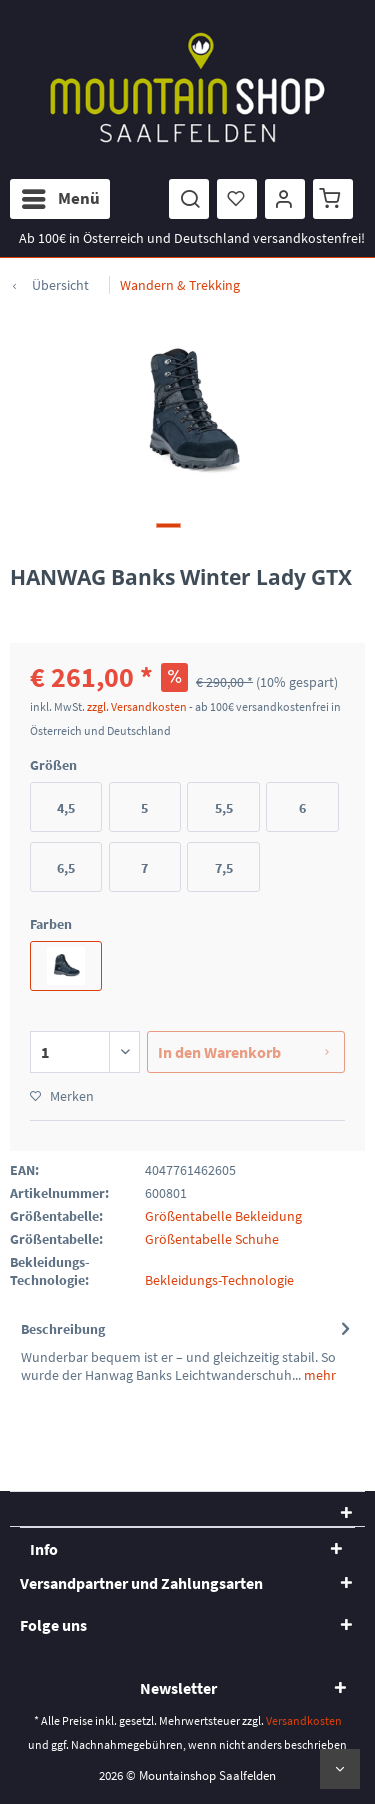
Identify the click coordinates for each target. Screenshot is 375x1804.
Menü (61, 196)
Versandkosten (304, 1720)
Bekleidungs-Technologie (219, 1280)
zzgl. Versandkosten (137, 706)
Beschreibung (63, 1329)
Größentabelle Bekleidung (223, 1216)
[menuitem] (60, 199)
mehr (318, 1375)
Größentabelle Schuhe (212, 1239)
